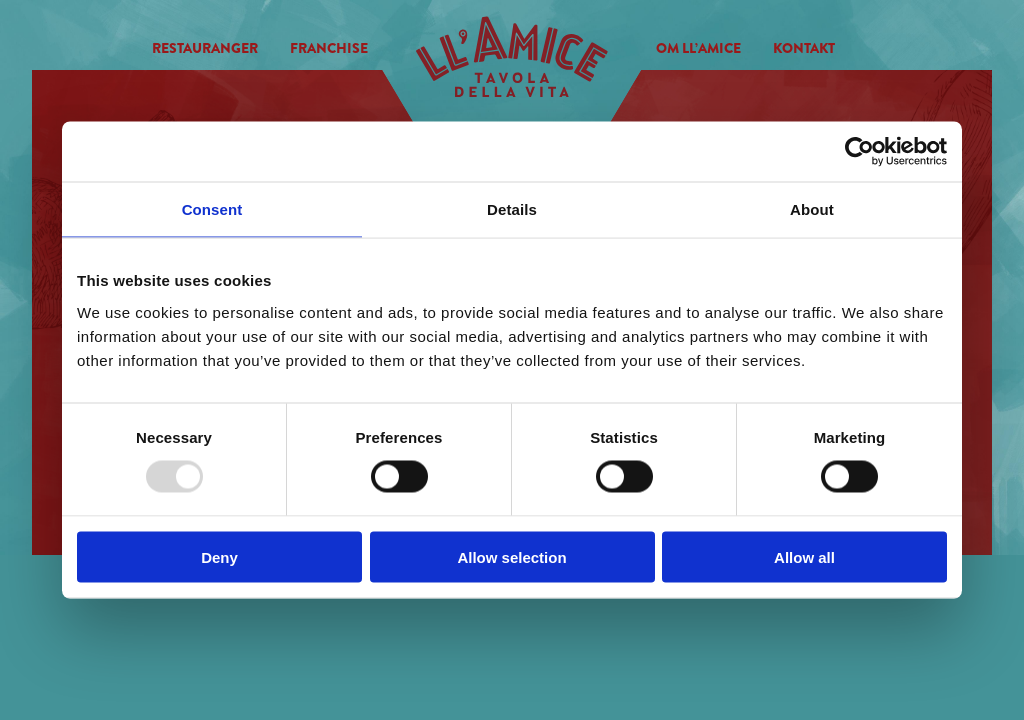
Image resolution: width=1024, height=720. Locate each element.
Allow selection (511, 556)
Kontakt (804, 48)
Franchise (329, 48)
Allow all (804, 556)
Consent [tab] (212, 209)
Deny (219, 556)
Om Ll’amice (698, 48)
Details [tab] (512, 209)
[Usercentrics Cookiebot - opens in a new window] (859, 152)
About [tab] (812, 209)
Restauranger (205, 48)
